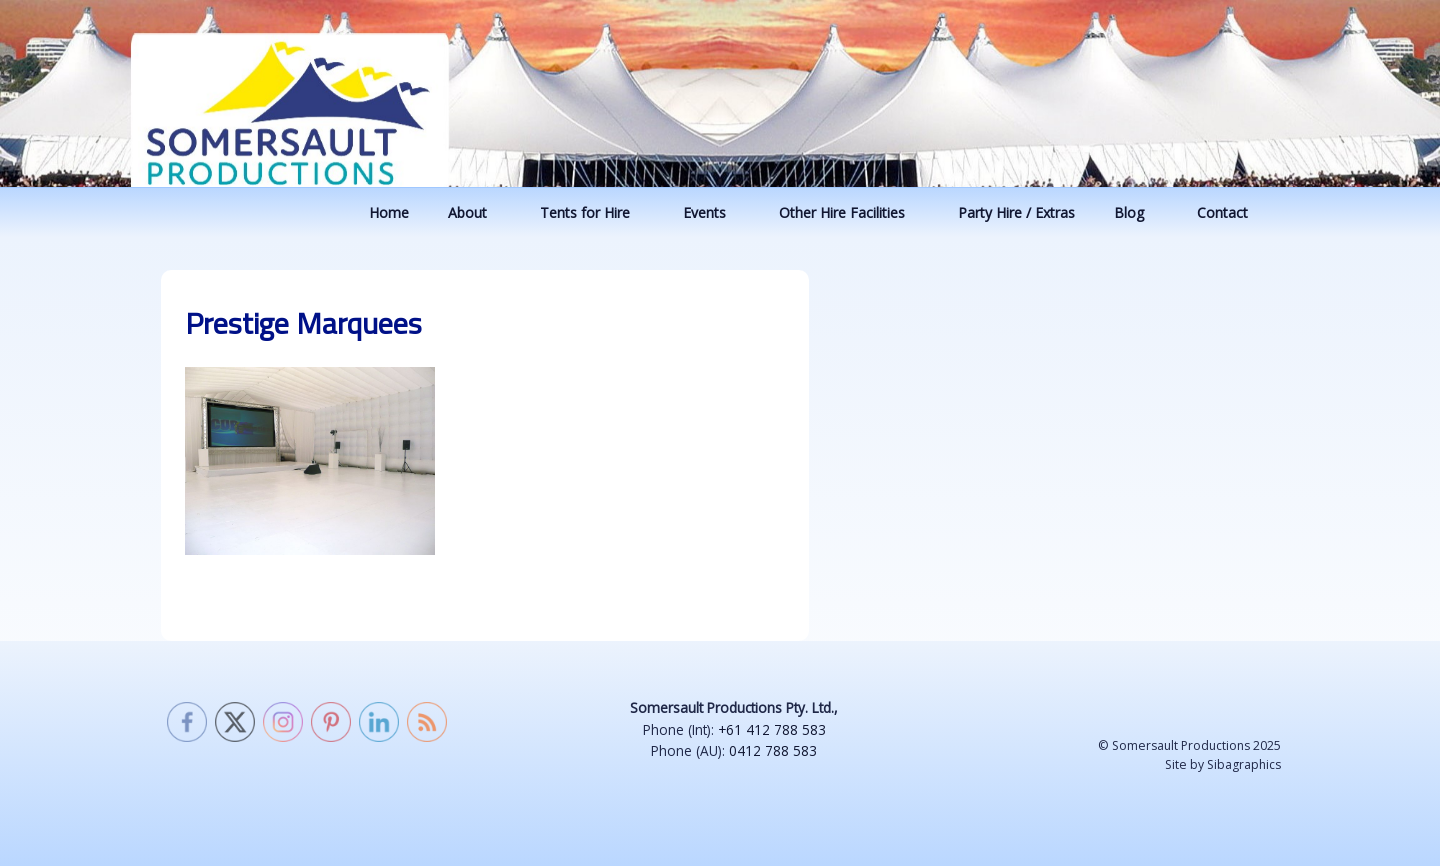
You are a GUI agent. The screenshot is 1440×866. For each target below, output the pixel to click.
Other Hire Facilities (851, 212)
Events (714, 212)
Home (389, 212)
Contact (1232, 212)
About (477, 212)
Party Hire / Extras (1016, 212)
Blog (1138, 212)
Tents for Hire (594, 212)
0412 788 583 (773, 750)
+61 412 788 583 (772, 729)
